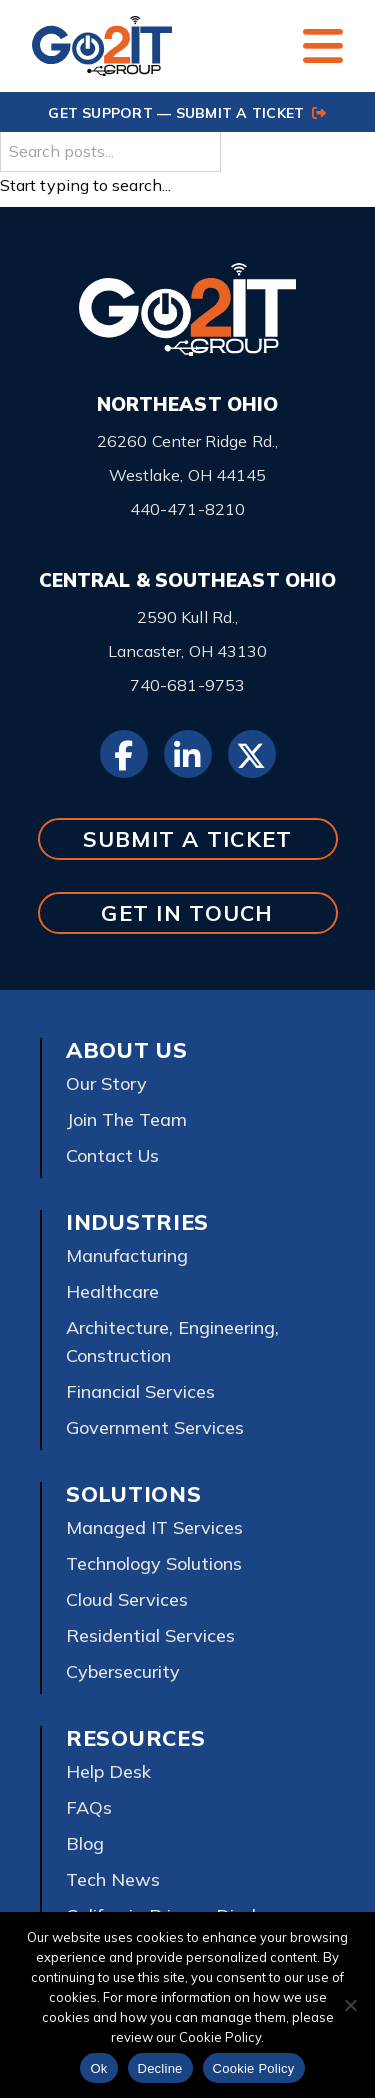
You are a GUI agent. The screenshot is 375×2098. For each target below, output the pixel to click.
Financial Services (140, 1391)
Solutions (133, 1494)
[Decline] (350, 2005)
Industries (137, 1222)
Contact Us (112, 1155)
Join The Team (126, 1119)
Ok (98, 2068)
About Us (127, 1050)
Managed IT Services (154, 1527)
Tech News (113, 1879)
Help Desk (108, 1771)
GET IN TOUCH (187, 912)
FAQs (89, 1807)
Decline (160, 2068)
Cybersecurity (123, 1671)
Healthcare (112, 1291)
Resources (135, 1738)
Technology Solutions (154, 1563)
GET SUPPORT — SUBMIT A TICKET (187, 113)
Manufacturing (127, 1255)
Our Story (106, 1083)
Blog (85, 1843)
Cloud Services (127, 1599)
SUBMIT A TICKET (188, 838)
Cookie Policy (254, 2068)
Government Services (155, 1427)
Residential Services (150, 1635)
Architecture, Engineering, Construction (172, 1341)
